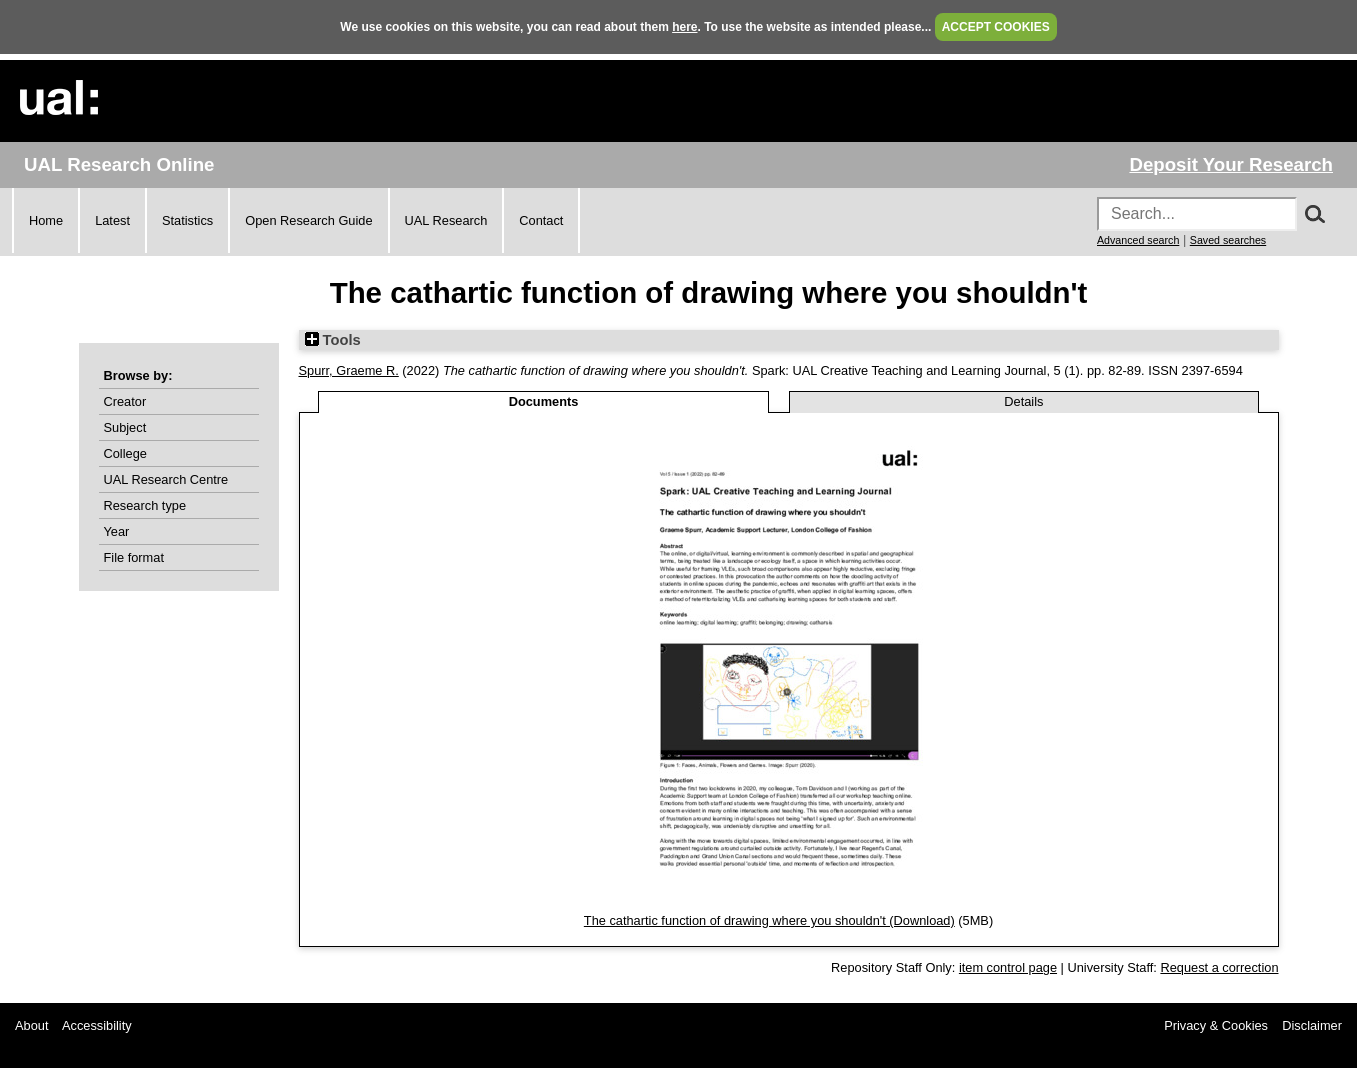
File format (134, 557)
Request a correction (1219, 967)
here (684, 27)
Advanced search (1138, 240)
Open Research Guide (308, 220)
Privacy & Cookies (1216, 1025)
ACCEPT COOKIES (996, 27)
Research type (145, 505)
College (125, 453)
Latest (112, 220)
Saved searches (1228, 240)
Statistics (187, 220)
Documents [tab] (544, 401)
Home (46, 220)
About (31, 1025)
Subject (125, 427)
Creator (125, 401)
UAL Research (446, 220)
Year (117, 531)
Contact (541, 220)
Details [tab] (1023, 401)
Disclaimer (1312, 1025)
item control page (1008, 967)
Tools (333, 340)
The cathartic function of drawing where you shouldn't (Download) (769, 920)
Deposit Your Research (1231, 164)
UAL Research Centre (166, 479)
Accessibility (97, 1025)
